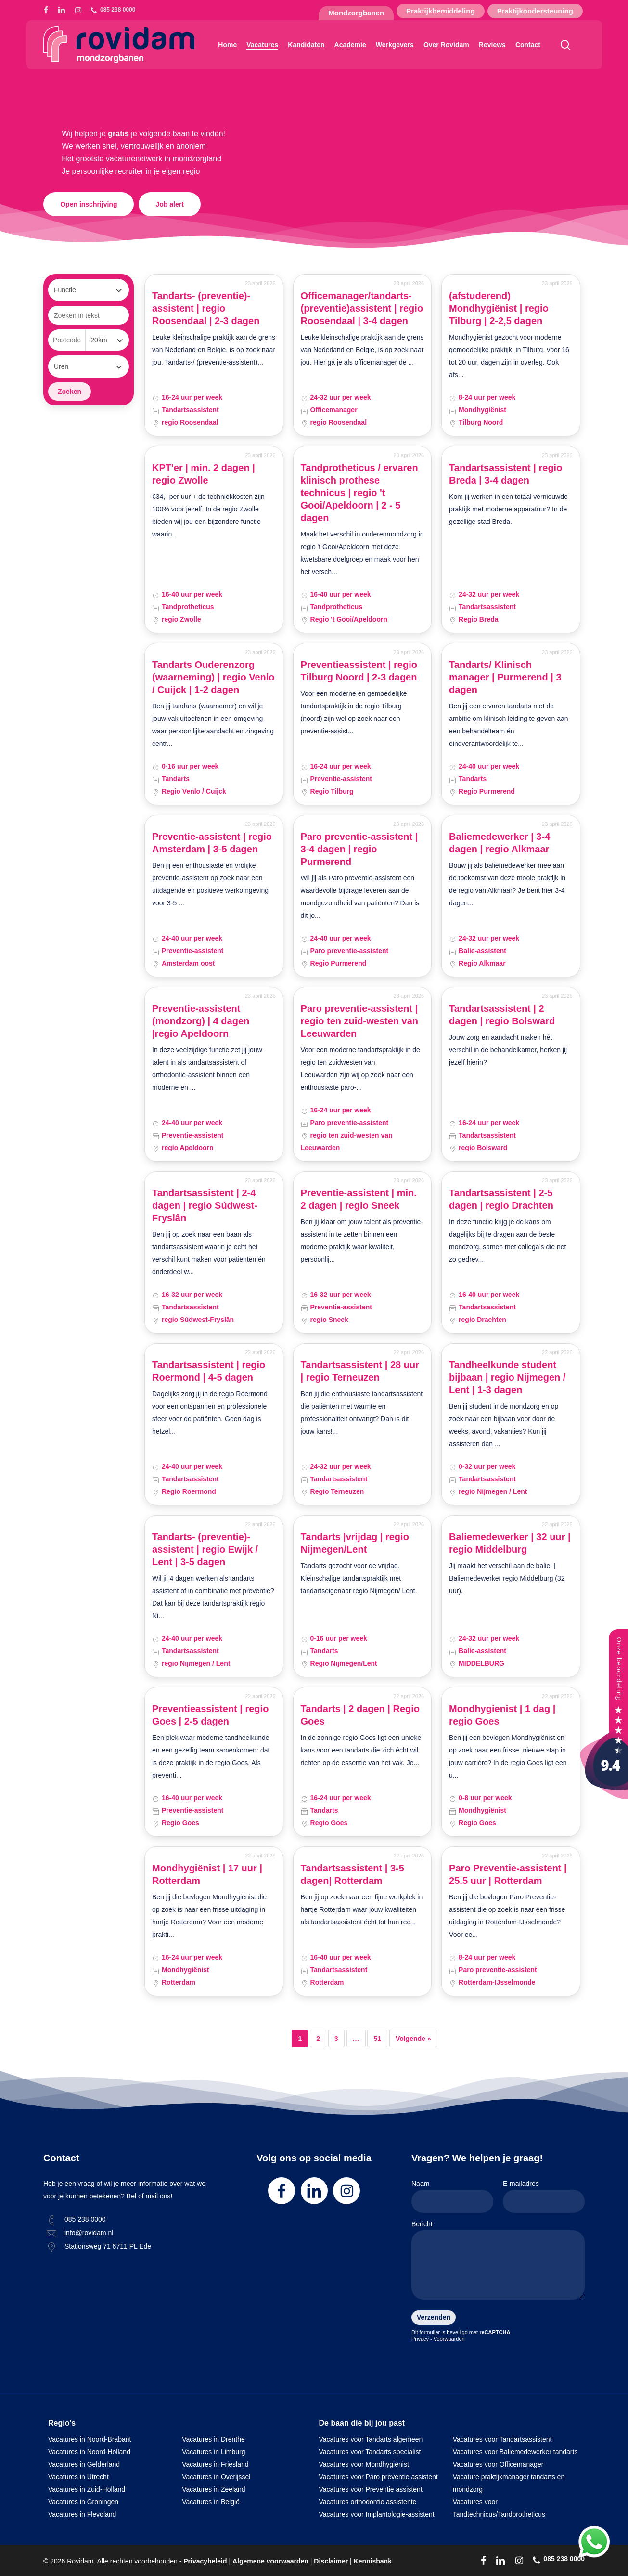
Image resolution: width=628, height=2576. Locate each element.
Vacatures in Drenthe (213, 2439)
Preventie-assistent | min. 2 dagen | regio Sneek (359, 1199)
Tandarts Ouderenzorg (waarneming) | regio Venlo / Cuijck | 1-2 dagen (213, 677)
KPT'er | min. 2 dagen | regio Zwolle (203, 473)
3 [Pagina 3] (336, 2038)
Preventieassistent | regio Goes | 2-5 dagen (210, 1714)
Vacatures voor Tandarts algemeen (371, 2439)
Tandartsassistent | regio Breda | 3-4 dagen (505, 473)
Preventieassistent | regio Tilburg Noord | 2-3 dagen (359, 670)
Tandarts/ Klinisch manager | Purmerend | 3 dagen (505, 677)
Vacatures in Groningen (83, 2502)
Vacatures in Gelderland (84, 2464)
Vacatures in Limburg (213, 2452)
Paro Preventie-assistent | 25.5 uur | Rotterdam (508, 1874)
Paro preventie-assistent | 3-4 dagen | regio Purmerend (359, 849)
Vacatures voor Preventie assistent (371, 2489)
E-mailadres (544, 2196)
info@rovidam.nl (88, 2232)
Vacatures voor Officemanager (498, 2464)
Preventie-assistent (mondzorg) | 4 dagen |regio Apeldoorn (200, 1021)
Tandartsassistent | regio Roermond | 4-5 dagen (208, 1371)
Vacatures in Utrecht (78, 2477)
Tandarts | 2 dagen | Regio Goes (360, 1714)
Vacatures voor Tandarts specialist (370, 2452)
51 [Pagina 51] (377, 2038)
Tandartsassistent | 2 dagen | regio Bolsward (502, 1014)
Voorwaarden (449, 2338)
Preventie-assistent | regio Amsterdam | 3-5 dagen (212, 842)
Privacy (420, 2338)
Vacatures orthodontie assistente (368, 2502)
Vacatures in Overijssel (216, 2477)
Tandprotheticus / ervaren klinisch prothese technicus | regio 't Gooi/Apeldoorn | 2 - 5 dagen (359, 492)
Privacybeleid (205, 2561)
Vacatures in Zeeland (213, 2489)
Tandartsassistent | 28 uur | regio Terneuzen (360, 1371)
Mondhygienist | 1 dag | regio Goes (502, 1714)
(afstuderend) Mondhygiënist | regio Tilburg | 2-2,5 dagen (499, 308)
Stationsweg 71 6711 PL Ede (107, 2246)
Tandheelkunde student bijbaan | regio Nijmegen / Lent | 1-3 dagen (507, 1377)
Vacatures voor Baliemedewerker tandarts (515, 2452)
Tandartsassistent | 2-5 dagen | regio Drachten (501, 1199)
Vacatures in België (211, 2502)
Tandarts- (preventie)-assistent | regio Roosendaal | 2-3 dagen (205, 308)
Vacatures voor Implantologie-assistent (377, 2514)
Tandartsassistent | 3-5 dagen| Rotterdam (352, 1874)
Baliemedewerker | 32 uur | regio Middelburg (509, 1543)
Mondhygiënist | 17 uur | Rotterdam (207, 1874)
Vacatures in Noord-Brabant (89, 2439)
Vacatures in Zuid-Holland (86, 2489)
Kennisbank (373, 2561)
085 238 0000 (85, 2219)
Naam (452, 2196)
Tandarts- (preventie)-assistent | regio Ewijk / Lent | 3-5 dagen (205, 1549)
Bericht (498, 2261)
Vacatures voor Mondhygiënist (364, 2464)
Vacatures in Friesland (215, 2464)
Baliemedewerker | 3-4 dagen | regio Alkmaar (499, 842)
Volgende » (413, 2038)
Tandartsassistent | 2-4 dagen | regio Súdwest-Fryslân (204, 1205)
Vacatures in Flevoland (82, 2514)
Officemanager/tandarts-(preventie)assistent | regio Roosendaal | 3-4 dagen (362, 308)
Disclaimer (331, 2561)
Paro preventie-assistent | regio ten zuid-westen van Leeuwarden (359, 1021)
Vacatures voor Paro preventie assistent (378, 2477)
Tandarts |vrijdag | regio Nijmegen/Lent (355, 1543)
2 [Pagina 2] (318, 2038)
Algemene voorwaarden (270, 2561)
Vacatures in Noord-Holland (89, 2452)
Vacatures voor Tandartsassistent (502, 2439)
